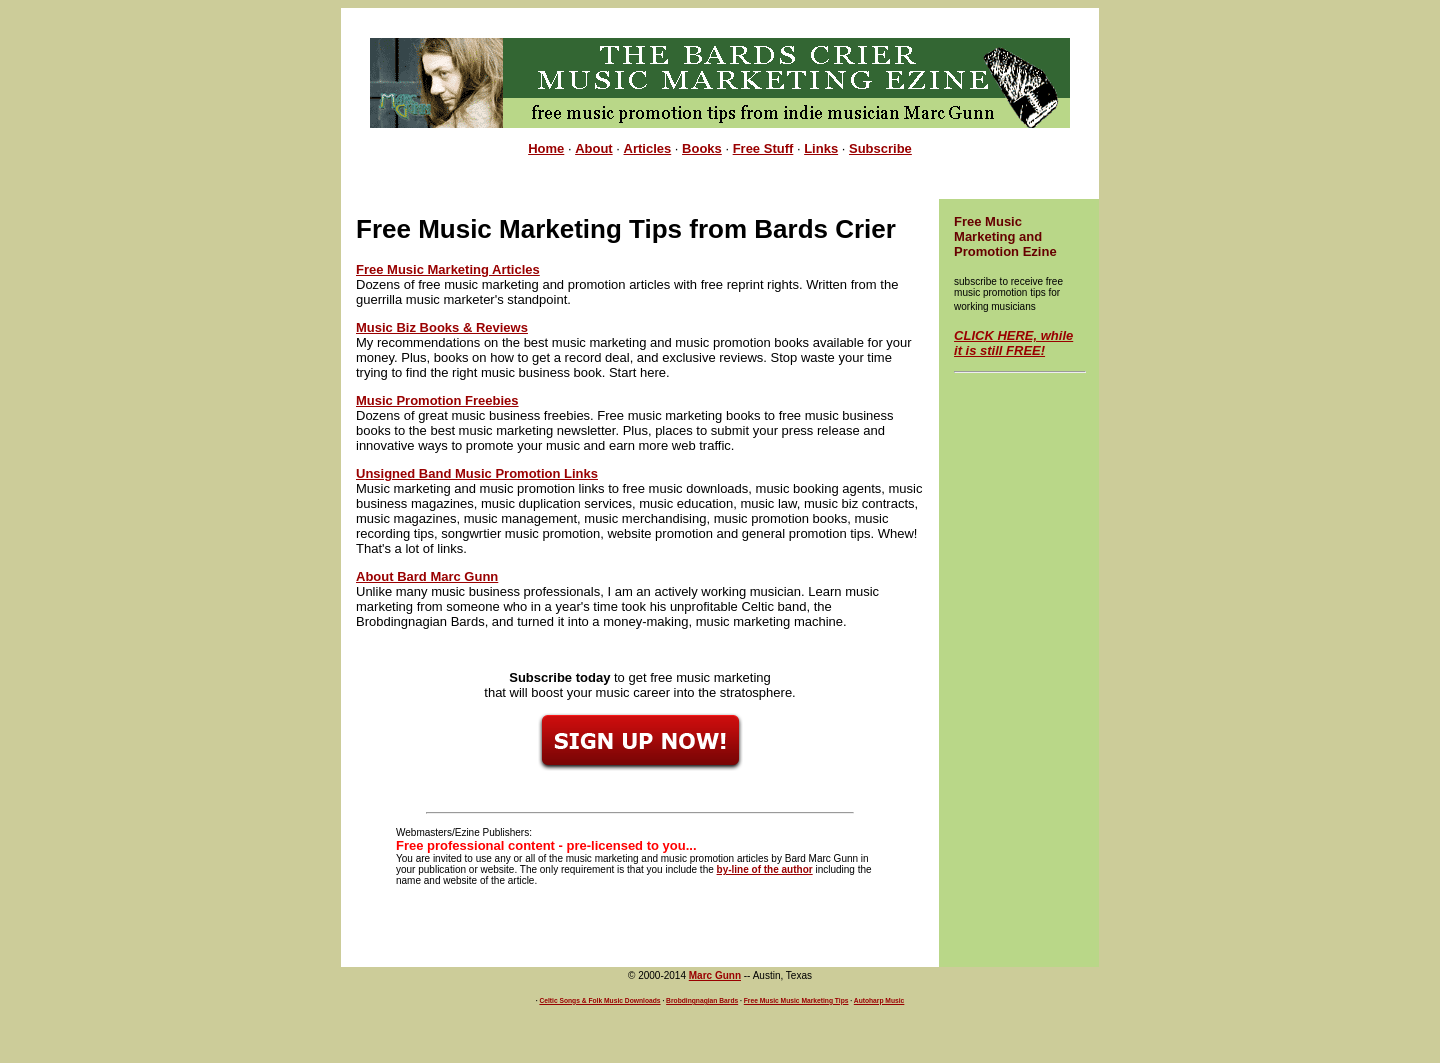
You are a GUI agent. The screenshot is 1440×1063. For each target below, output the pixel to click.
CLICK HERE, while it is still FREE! (1013, 343)
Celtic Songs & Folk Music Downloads (599, 1000)
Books (702, 148)
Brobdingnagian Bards (702, 1000)
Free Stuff (763, 148)
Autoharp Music (879, 1000)
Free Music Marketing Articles (448, 269)
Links (821, 148)
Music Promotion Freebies (437, 400)
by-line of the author (765, 869)
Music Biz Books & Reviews (442, 327)
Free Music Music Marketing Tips (796, 1000)
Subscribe (880, 148)
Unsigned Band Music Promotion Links (477, 473)
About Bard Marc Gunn (427, 576)
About (594, 148)
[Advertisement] (720, 30)
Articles (648, 148)
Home (546, 148)
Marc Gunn (715, 975)
